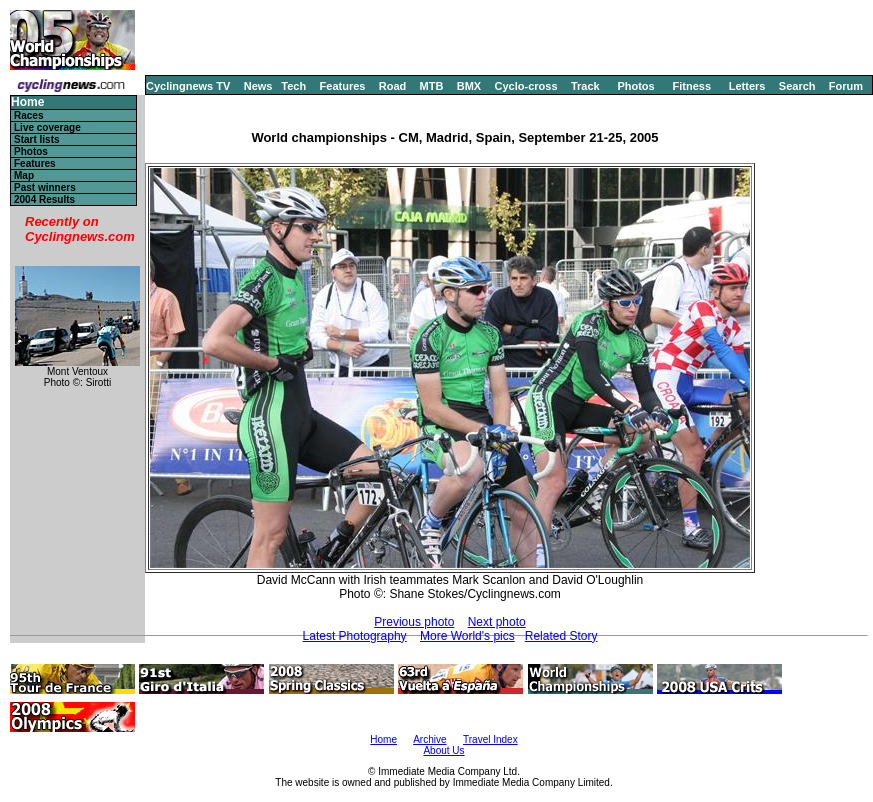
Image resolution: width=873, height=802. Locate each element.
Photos (635, 86)
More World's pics (467, 636)
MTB (432, 86)
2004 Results (44, 199)
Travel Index (490, 739)
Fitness (691, 86)
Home (27, 102)
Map (24, 175)
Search (797, 86)
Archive (429, 739)
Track (585, 86)
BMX (469, 86)
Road (393, 86)
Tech (293, 86)
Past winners (45, 187)
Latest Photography (355, 636)
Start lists (37, 139)
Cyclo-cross (526, 86)
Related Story (561, 636)
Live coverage (47, 127)
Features (343, 86)
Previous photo (414, 622)
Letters (747, 86)
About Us (443, 750)
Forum (846, 86)
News (258, 86)
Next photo (497, 622)
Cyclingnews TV (188, 86)
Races (28, 115)
